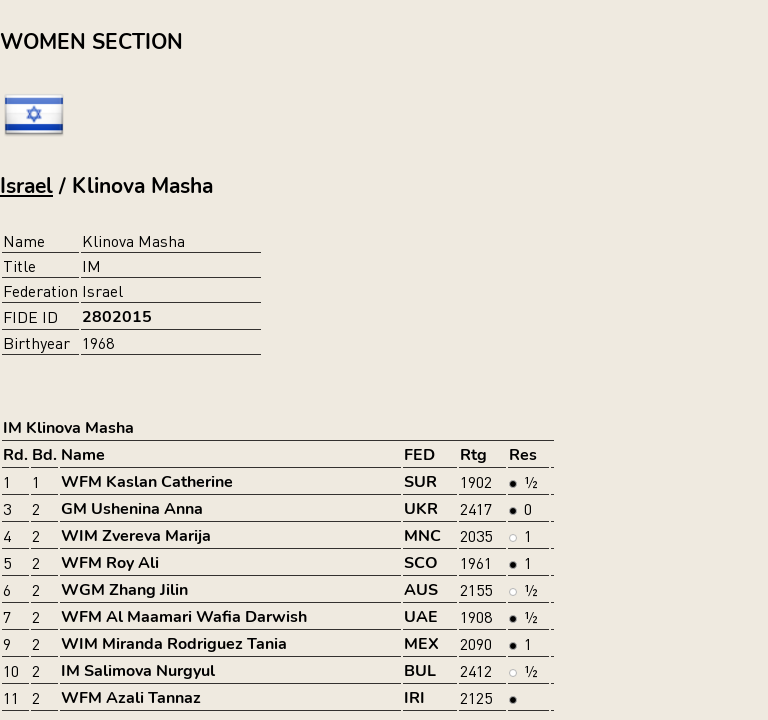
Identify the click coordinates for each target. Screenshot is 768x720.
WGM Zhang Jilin (124, 590)
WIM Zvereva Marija (136, 536)
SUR (420, 482)
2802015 (117, 317)
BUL (420, 671)
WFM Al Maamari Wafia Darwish (184, 617)
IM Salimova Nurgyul (138, 671)
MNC (422, 536)
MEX (421, 644)
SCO (421, 563)
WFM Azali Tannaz (131, 698)
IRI (414, 698)
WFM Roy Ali (110, 563)
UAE (421, 617)
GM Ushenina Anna (132, 509)
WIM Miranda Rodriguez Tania (174, 644)
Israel (26, 186)
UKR (421, 509)
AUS (421, 590)
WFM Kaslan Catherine (147, 482)
